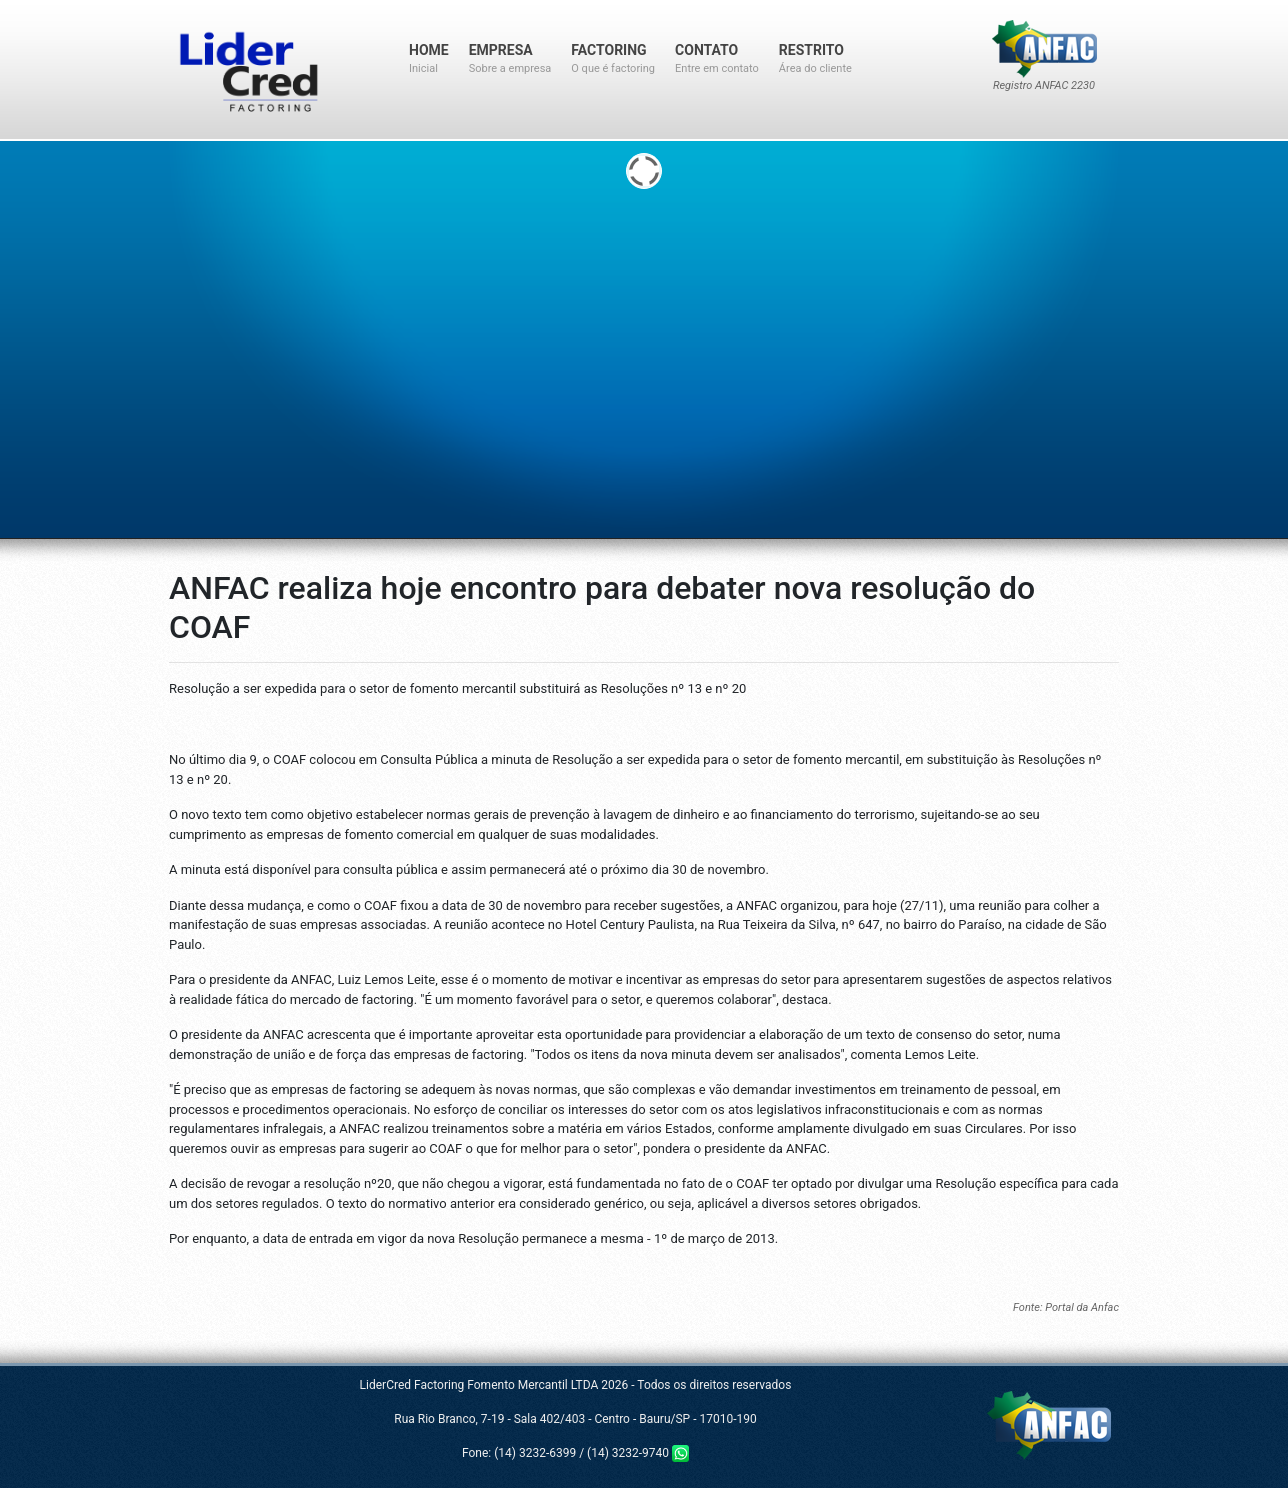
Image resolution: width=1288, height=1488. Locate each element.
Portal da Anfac (1082, 1307)
